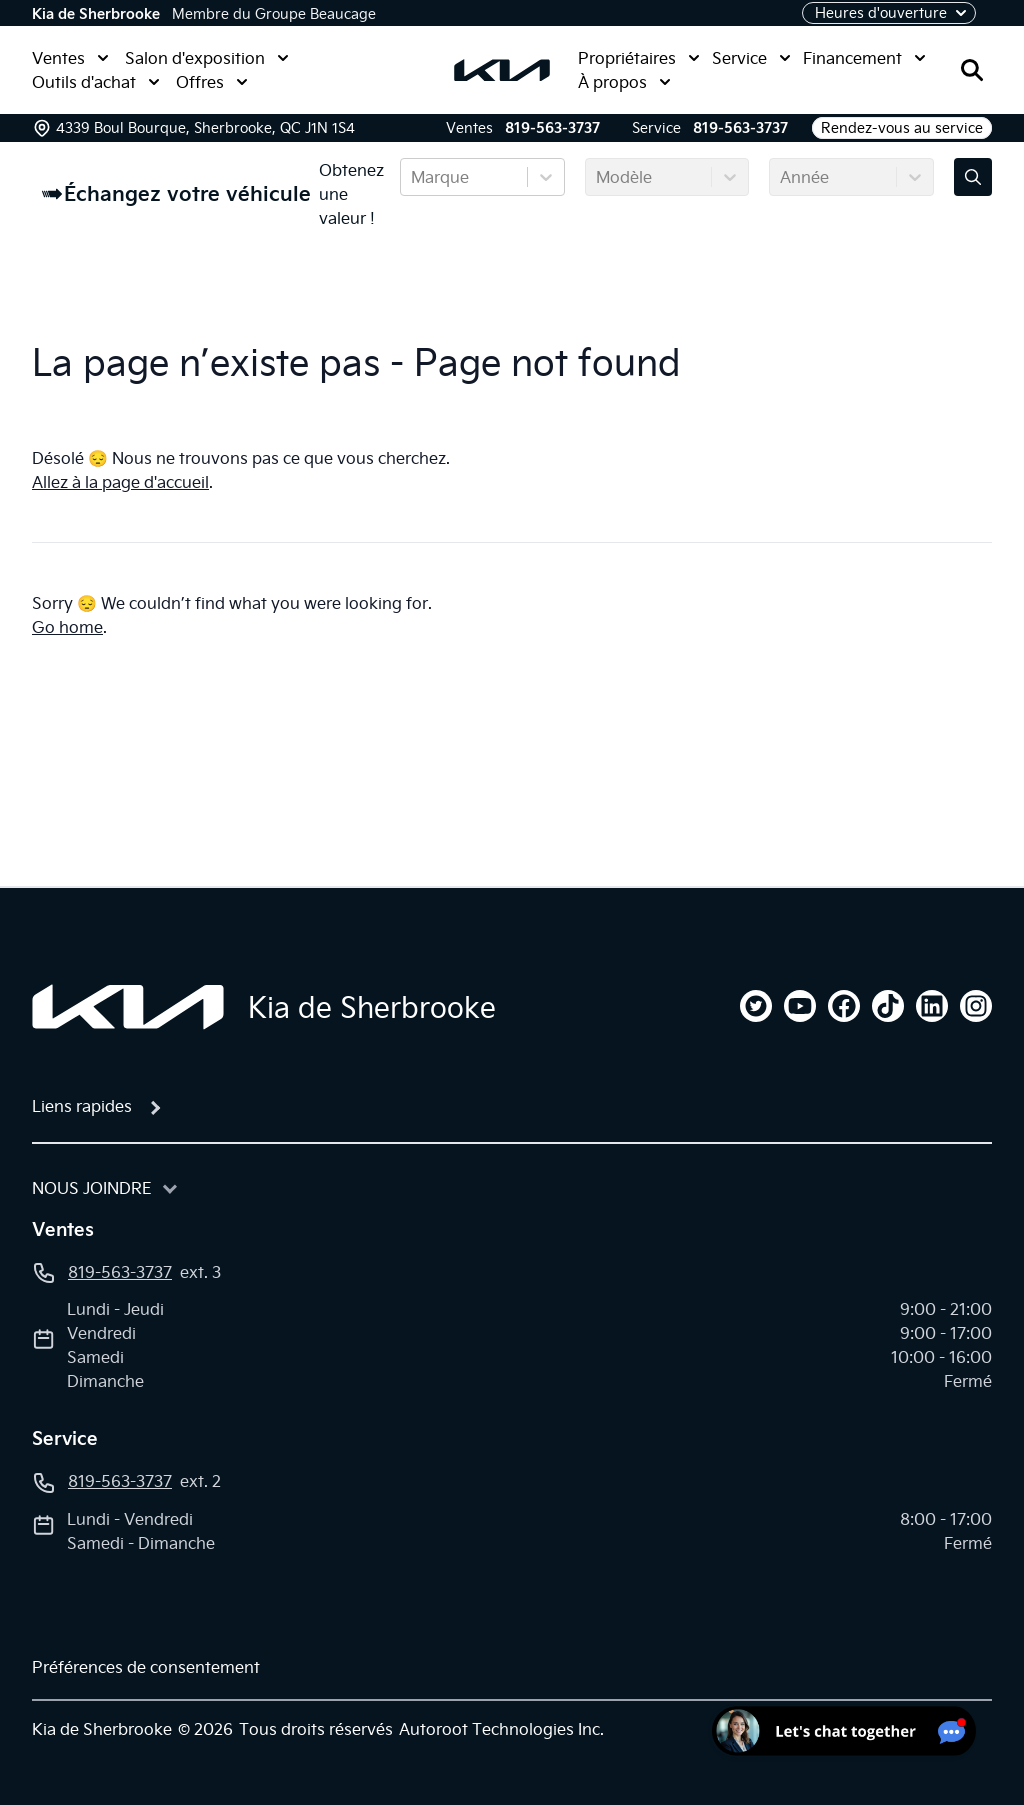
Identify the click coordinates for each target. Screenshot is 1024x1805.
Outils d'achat (96, 82)
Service (751, 58)
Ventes (70, 58)
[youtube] (800, 1006)
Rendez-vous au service (902, 128)
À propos (624, 82)
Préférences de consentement (146, 1667)
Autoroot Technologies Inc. (501, 1729)
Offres (212, 82)
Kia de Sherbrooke (96, 14)
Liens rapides (82, 1106)
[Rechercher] (972, 70)
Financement (864, 58)
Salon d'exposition (207, 58)
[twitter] (756, 1006)
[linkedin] (932, 1006)
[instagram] (976, 1006)
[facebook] (844, 1006)
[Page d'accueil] (128, 1007)
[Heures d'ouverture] (889, 13)
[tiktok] (888, 1006)
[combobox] (413, 177)
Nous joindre (92, 1188)
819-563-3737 (552, 128)
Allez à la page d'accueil (120, 482)
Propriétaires (639, 58)
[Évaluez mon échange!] (973, 177)
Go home (67, 627)
